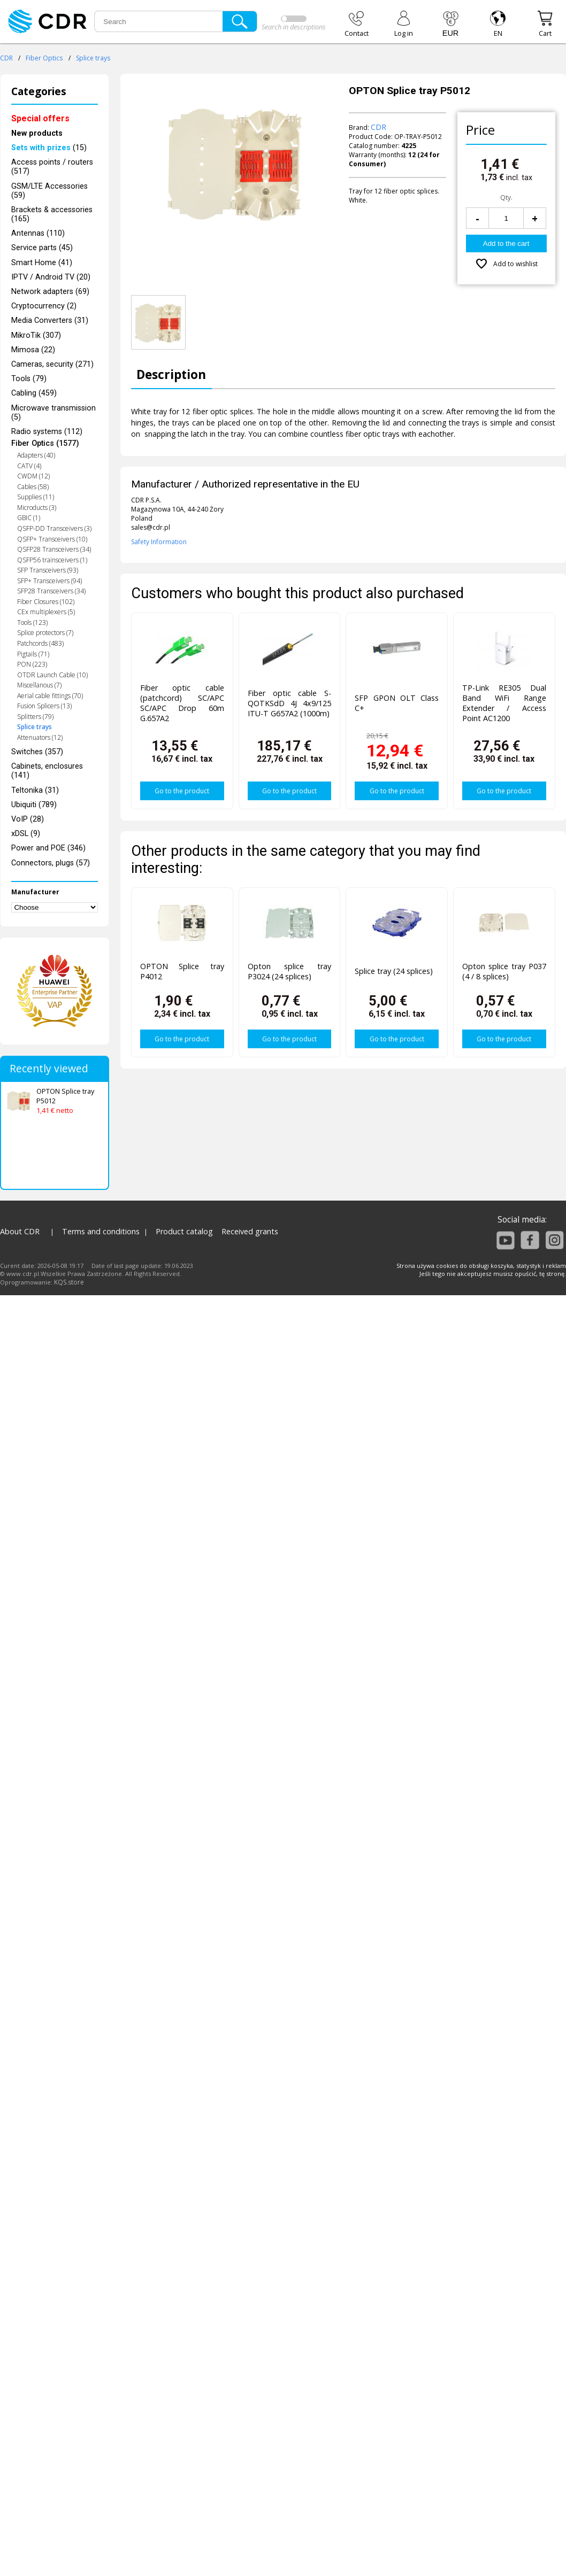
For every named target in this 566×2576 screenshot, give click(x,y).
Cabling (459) (34, 393)
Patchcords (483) (40, 643)
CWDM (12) (33, 476)
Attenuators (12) (40, 737)
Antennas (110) (38, 233)
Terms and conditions (101, 1231)
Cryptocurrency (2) (44, 306)
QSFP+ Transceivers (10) (52, 539)
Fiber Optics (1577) (45, 443)
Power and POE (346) (48, 848)
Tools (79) (29, 378)
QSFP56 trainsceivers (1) (52, 559)
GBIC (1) (28, 517)
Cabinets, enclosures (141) (47, 771)
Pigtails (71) (33, 654)
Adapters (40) (36, 455)
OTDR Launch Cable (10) (52, 674)
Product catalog (184, 1231)
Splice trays (93, 58)
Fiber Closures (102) (45, 601)
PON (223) (32, 664)
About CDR (20, 1231)
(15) (49, 147)
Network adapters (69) (50, 291)
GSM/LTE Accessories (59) (49, 191)
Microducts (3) (36, 507)
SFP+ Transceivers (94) (49, 580)
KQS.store (69, 1282)
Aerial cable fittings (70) (50, 695)
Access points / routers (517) (52, 167)
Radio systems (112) (46, 431)
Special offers (40, 118)
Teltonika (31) (35, 790)
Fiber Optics (44, 58)
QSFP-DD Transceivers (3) (54, 528)
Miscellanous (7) (39, 685)
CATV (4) (29, 465)
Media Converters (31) (49, 320)
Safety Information (159, 541)
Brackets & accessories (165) (52, 214)
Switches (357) (37, 751)
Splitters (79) (35, 716)
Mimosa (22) (33, 349)
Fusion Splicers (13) (44, 705)
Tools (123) (32, 622)
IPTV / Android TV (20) (50, 277)
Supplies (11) (35, 496)
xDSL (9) (25, 833)
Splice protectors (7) (45, 632)
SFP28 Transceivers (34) (51, 590)
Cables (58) (33, 486)
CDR (6, 58)
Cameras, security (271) (52, 364)
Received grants (249, 1231)
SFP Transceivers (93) (47, 570)
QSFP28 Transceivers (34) (54, 549)
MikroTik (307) (36, 335)
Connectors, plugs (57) (50, 863)
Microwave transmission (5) (53, 413)
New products (37, 133)
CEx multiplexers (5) (46, 611)
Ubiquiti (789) (34, 804)
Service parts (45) (42, 247)
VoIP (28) (27, 819)
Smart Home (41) (41, 262)
